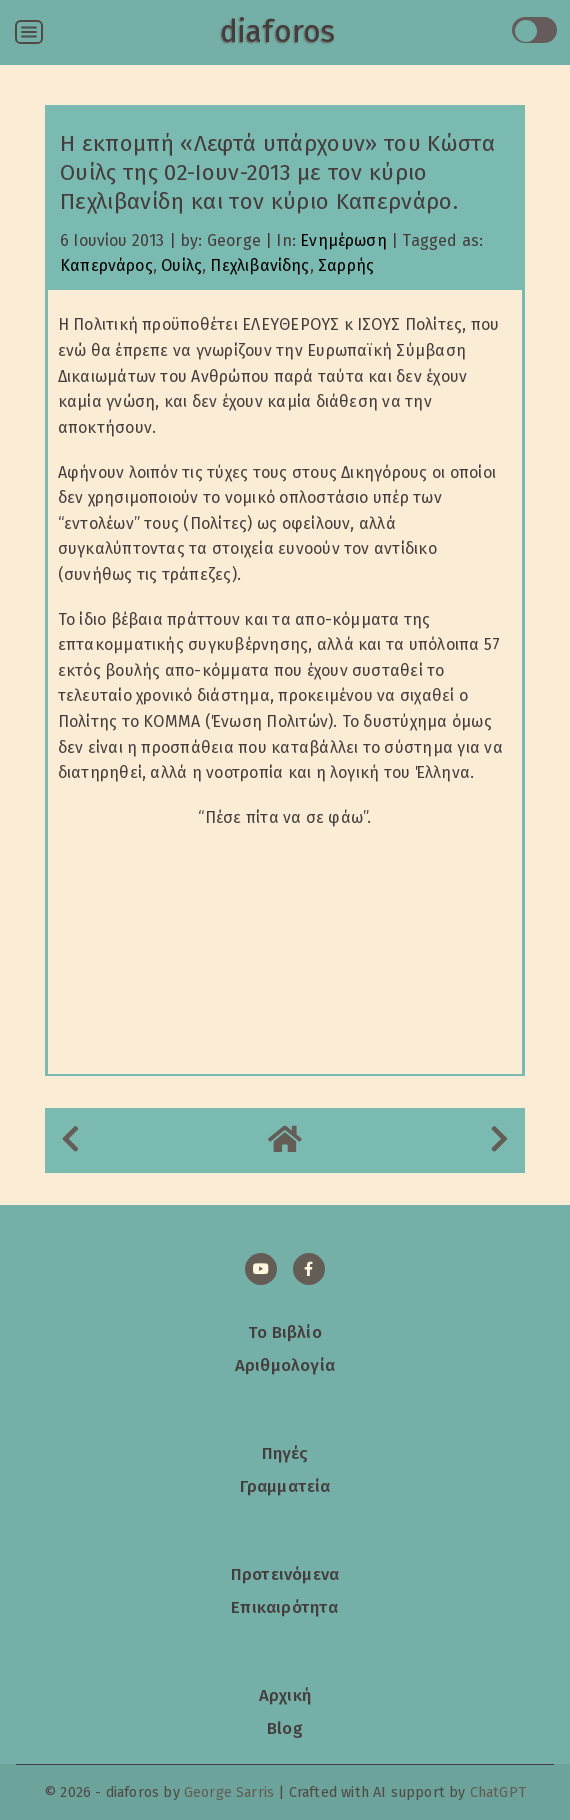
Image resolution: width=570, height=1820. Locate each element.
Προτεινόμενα (285, 1574)
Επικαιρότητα (284, 1607)
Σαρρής (346, 265)
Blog (285, 1728)
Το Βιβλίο (285, 1332)
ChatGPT (498, 1792)
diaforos (277, 32)
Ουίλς (181, 265)
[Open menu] (29, 32)
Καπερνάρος (106, 265)
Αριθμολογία (285, 1365)
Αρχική (285, 1695)
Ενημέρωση (343, 240)
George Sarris (229, 1792)
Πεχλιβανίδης (259, 265)
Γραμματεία (285, 1486)
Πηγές (285, 1453)
